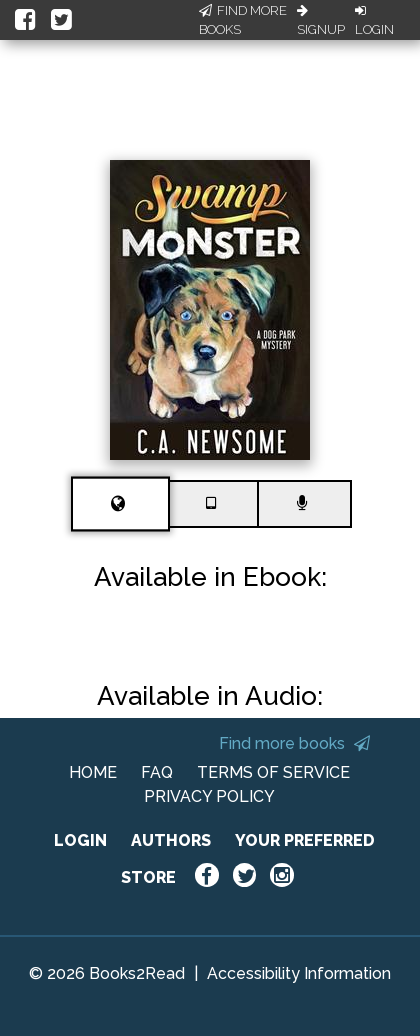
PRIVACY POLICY (209, 796)
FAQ (157, 772)
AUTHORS (171, 840)
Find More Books (243, 20)
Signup (321, 21)
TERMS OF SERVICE (273, 772)
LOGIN (80, 840)
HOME (93, 772)
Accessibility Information (299, 973)
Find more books (294, 743)
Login (374, 21)
